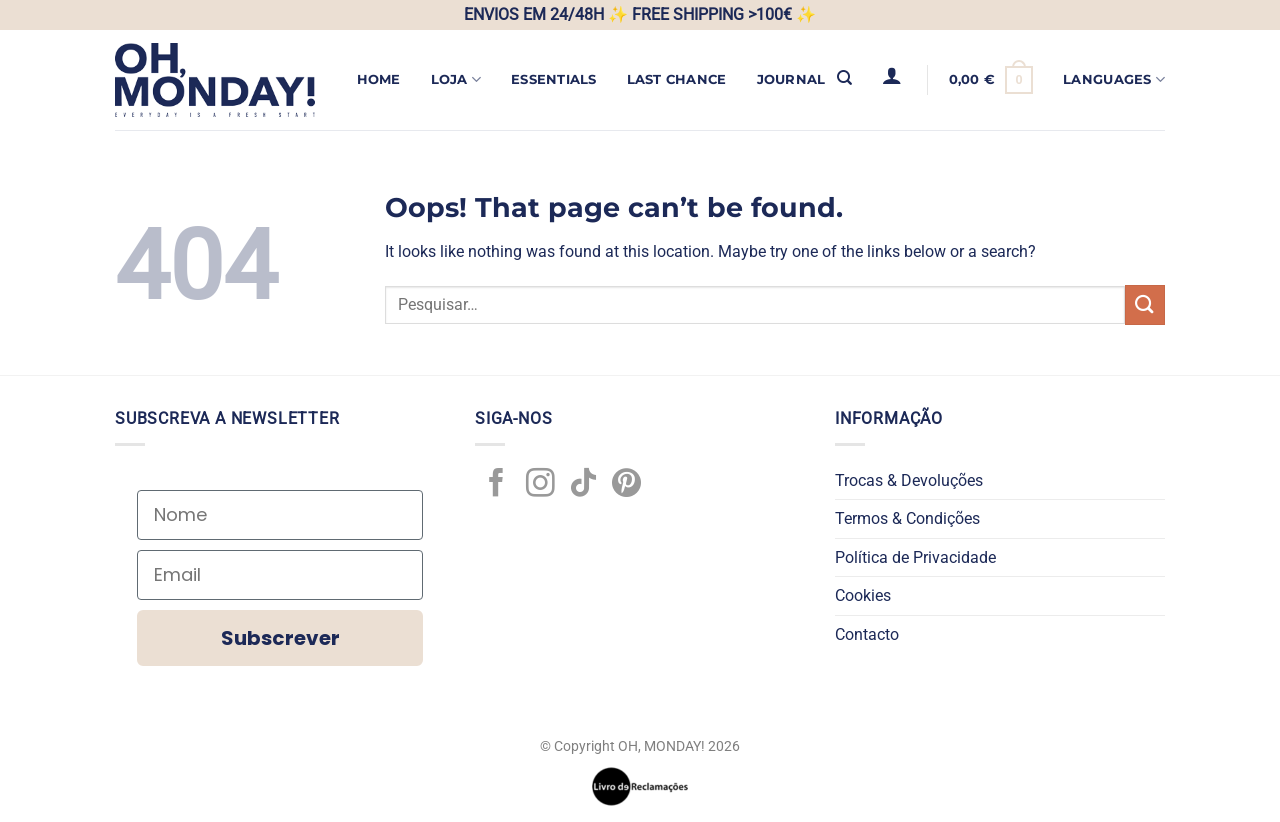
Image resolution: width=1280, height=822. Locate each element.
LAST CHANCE (677, 79)
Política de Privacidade (915, 557)
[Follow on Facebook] (496, 485)
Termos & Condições (907, 518)
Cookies (863, 595)
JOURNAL (791, 79)
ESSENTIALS (554, 79)
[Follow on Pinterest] (626, 485)
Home (379, 79)
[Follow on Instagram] (540, 485)
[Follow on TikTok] (583, 485)
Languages (1114, 79)
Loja (456, 79)
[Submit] (1145, 304)
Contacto (867, 634)
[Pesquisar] (844, 78)
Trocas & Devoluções (909, 480)
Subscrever (280, 638)
